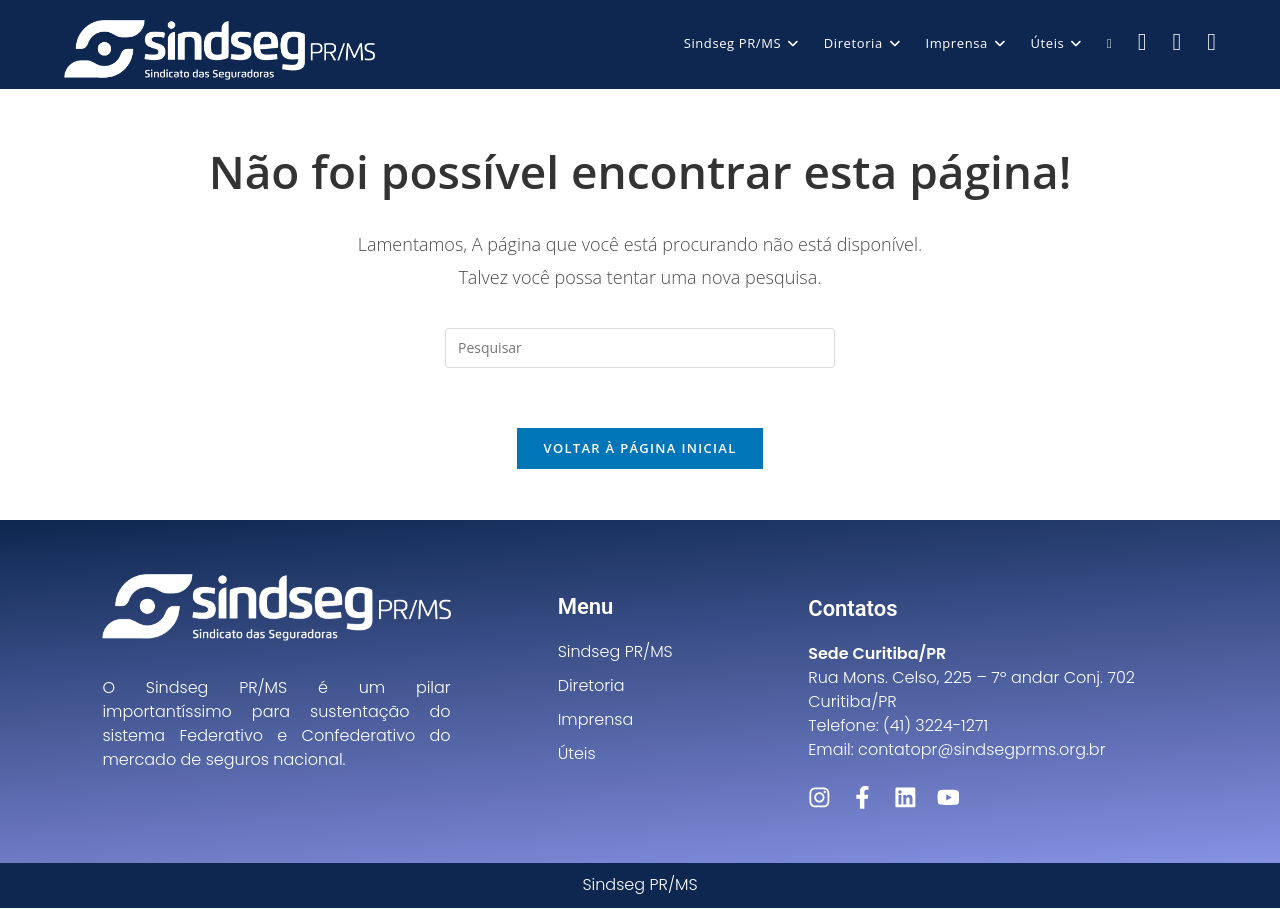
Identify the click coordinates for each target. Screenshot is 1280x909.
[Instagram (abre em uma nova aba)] (1176, 41)
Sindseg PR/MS (615, 652)
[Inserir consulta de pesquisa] (640, 348)
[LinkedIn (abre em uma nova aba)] (1211, 41)
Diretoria (591, 686)
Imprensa (596, 720)
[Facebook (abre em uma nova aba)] (1142, 41)
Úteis (577, 754)
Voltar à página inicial (639, 449)
